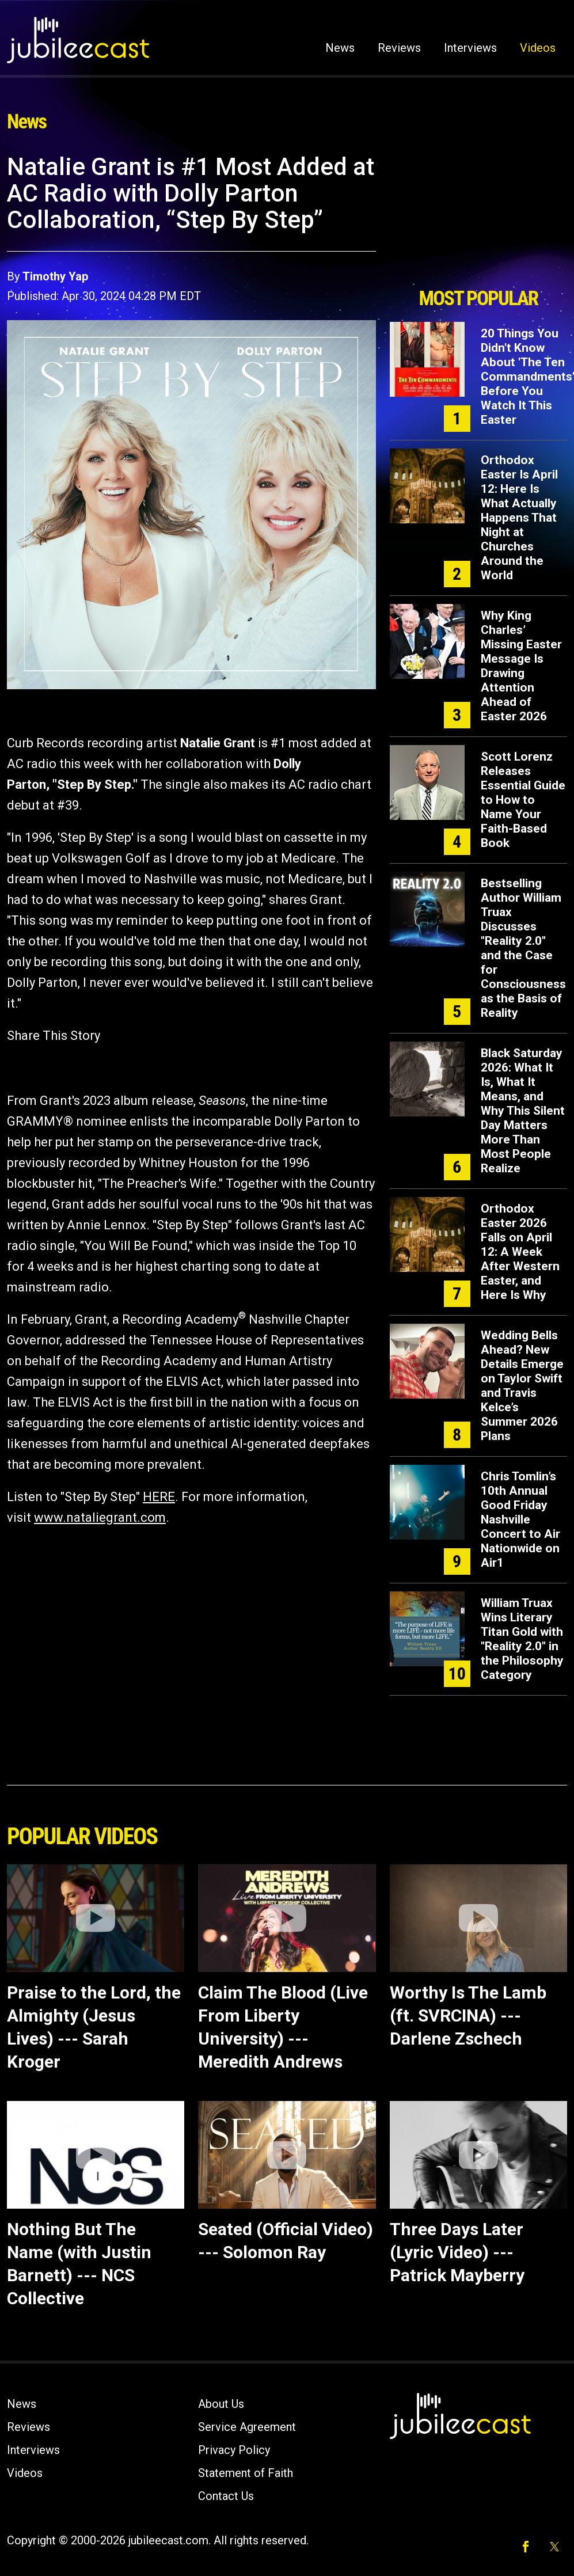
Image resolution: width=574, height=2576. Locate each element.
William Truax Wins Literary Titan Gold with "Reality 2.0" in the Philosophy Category (522, 1639)
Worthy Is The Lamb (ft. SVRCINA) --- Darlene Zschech (468, 2015)
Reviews (399, 48)
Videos (538, 48)
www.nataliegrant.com (100, 1517)
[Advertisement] (478, 217)
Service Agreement (247, 2427)
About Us (221, 2404)
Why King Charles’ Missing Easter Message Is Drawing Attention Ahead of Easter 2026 (521, 666)
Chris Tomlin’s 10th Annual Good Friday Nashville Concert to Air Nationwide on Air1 (520, 1519)
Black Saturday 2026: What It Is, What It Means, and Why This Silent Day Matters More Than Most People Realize (523, 1110)
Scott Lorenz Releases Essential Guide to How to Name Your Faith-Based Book (523, 800)
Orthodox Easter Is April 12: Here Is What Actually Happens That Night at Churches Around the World (519, 517)
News (340, 48)
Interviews (470, 48)
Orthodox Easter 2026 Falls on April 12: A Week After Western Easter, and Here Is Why (520, 1252)
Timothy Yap (55, 276)
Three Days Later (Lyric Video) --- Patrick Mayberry (457, 2252)
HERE (159, 1497)
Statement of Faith (245, 2473)
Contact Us (226, 2496)
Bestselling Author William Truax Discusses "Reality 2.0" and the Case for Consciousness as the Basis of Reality (523, 948)
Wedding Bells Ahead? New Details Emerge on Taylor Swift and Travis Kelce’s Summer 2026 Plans (522, 1385)
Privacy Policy (234, 2450)
